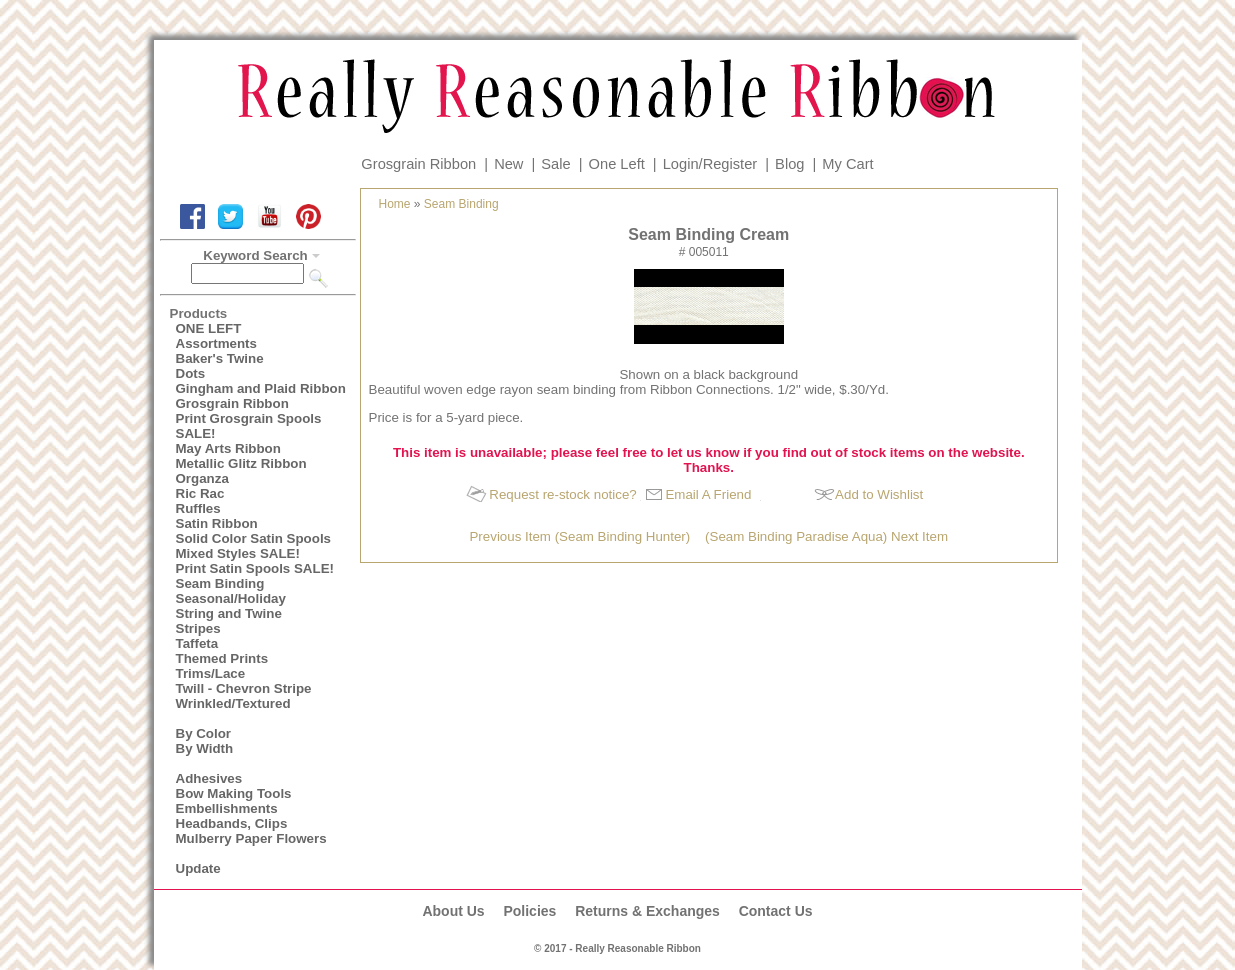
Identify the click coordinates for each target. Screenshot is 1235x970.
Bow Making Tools (234, 793)
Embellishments (227, 808)
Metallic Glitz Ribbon (241, 463)
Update (198, 868)
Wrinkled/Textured (233, 703)
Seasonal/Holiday (231, 598)
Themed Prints (222, 658)
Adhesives (209, 778)
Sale (555, 164)
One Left (617, 164)
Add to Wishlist (879, 494)
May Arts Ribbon (228, 448)
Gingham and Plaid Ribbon (261, 388)
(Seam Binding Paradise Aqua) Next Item (826, 536)
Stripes (198, 628)
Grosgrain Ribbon (418, 164)
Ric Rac (200, 493)
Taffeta (197, 643)
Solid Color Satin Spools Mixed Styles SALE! (254, 546)
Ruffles (198, 508)
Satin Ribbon (217, 523)
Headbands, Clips (232, 823)
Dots (191, 373)
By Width (205, 748)
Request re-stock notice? (562, 494)
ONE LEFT (209, 328)
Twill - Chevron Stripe (244, 688)
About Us (453, 911)
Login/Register (710, 164)
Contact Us (776, 911)
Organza (202, 478)
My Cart (847, 164)
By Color (204, 733)
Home (395, 204)
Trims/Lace (211, 673)
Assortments (216, 343)
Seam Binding (220, 583)
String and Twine (229, 613)
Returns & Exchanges (647, 911)
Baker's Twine (220, 358)
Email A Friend (708, 494)
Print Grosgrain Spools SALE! (249, 426)
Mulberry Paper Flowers (251, 838)
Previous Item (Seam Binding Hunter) (579, 536)
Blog (789, 164)
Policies (529, 911)
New (508, 164)
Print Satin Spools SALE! (255, 568)
